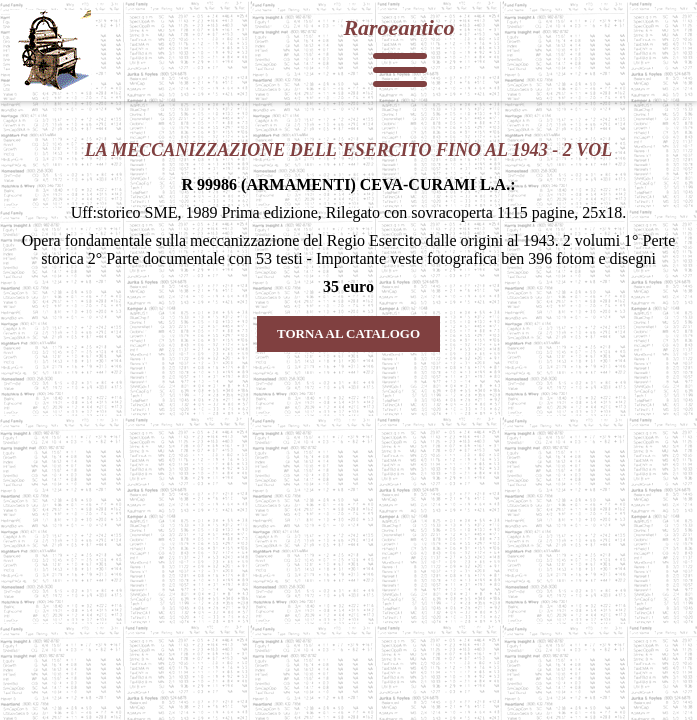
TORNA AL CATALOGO (348, 333)
